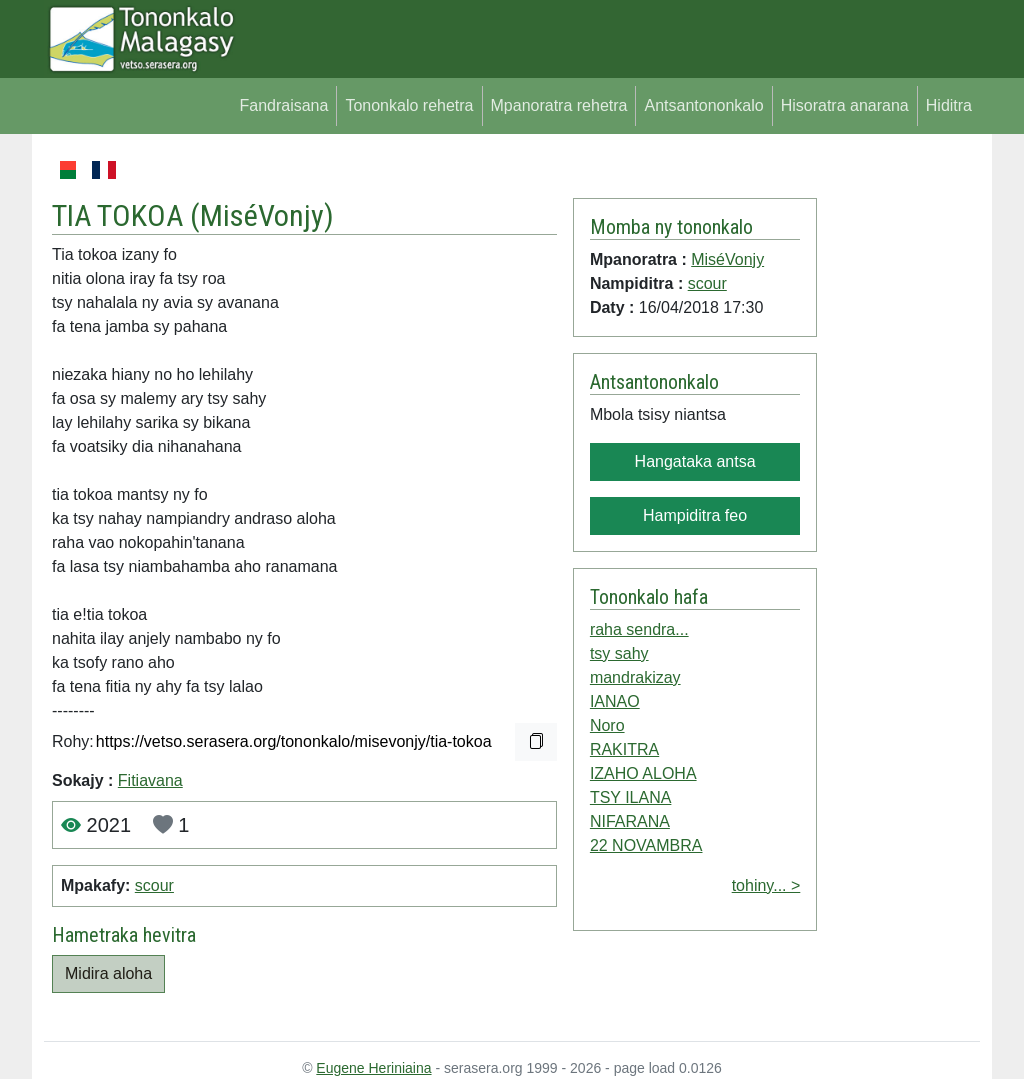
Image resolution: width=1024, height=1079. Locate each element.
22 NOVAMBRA (646, 845)
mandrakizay (635, 677)
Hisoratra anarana (845, 105)
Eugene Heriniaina (373, 1068)
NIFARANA (630, 821)
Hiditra (949, 105)
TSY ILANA (631, 797)
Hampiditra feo (695, 515)
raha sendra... (639, 629)
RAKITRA (624, 749)
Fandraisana (283, 105)
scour (154, 885)
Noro (607, 725)
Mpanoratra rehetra (559, 105)
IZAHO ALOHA (643, 773)
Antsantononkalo (703, 105)
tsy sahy (619, 653)
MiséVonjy (262, 215)
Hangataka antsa (695, 461)
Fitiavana (150, 780)
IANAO (615, 701)
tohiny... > (766, 885)
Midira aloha (108, 973)
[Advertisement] (898, 458)
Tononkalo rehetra (409, 105)
